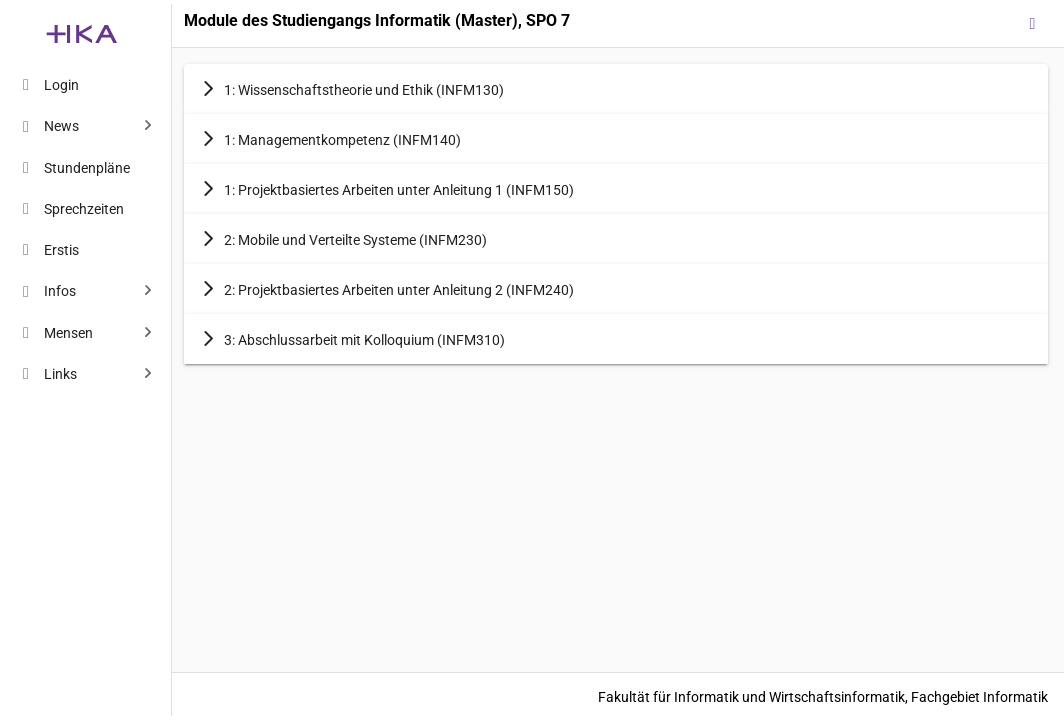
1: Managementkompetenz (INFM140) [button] (330, 139)
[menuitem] (82, 84)
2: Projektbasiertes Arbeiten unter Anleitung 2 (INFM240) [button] (387, 289)
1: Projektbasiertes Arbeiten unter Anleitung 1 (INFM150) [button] (387, 189)
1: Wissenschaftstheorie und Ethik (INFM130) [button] (352, 89)
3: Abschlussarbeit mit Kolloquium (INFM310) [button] (352, 339)
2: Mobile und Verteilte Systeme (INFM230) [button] (343, 239)
